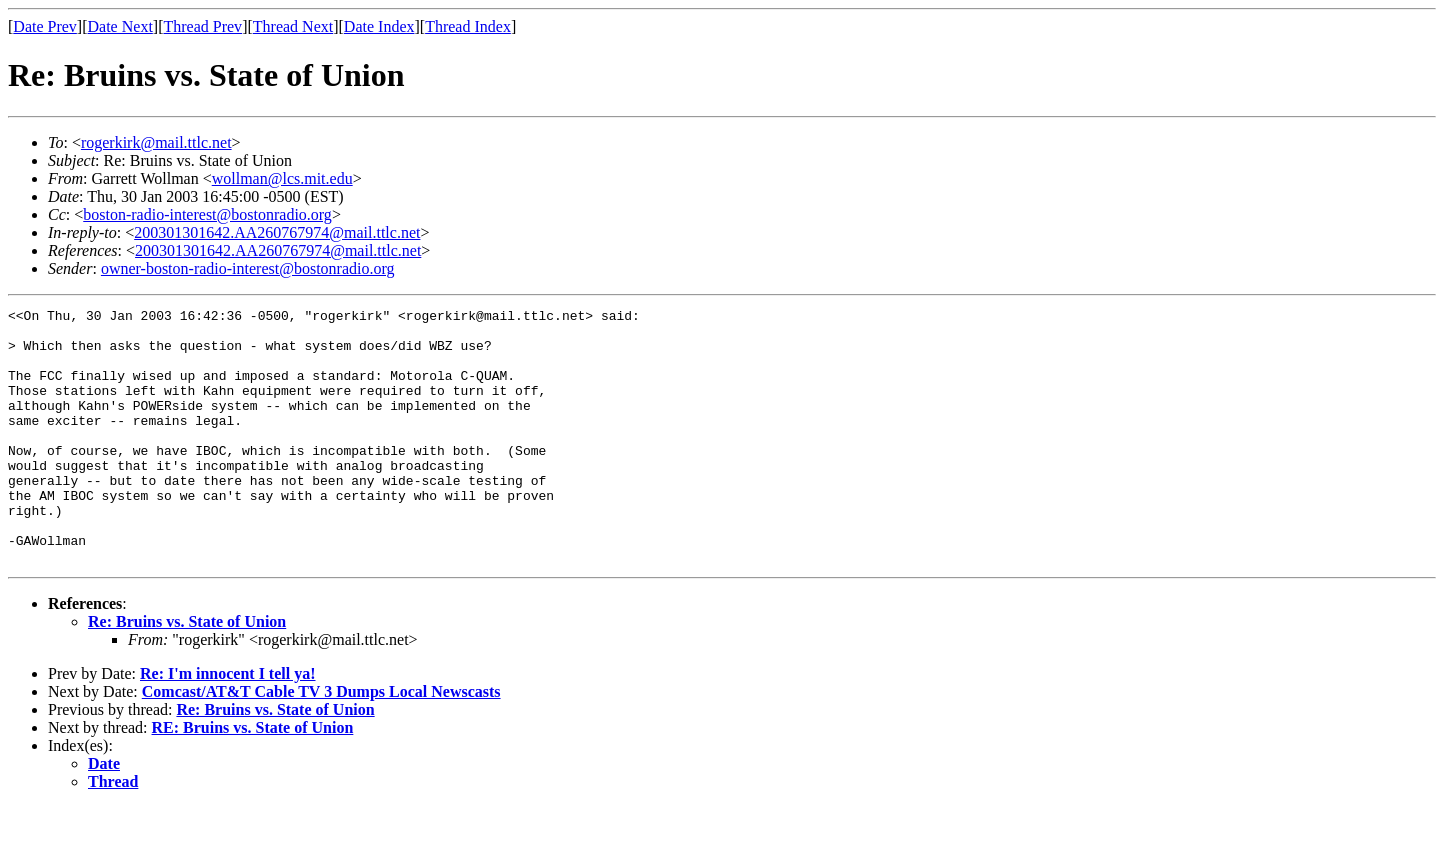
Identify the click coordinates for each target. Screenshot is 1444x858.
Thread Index (468, 26)
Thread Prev (202, 26)
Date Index (379, 26)
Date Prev (45, 26)
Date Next (120, 26)
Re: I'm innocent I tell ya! (228, 724)
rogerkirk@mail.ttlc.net (156, 142)
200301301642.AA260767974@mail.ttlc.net (277, 232)
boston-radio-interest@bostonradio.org (207, 214)
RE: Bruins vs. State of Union (253, 778)
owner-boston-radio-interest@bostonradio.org (248, 268)
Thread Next (293, 26)
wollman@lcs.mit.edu (282, 178)
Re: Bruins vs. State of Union (187, 672)
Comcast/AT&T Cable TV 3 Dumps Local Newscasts (321, 742)
